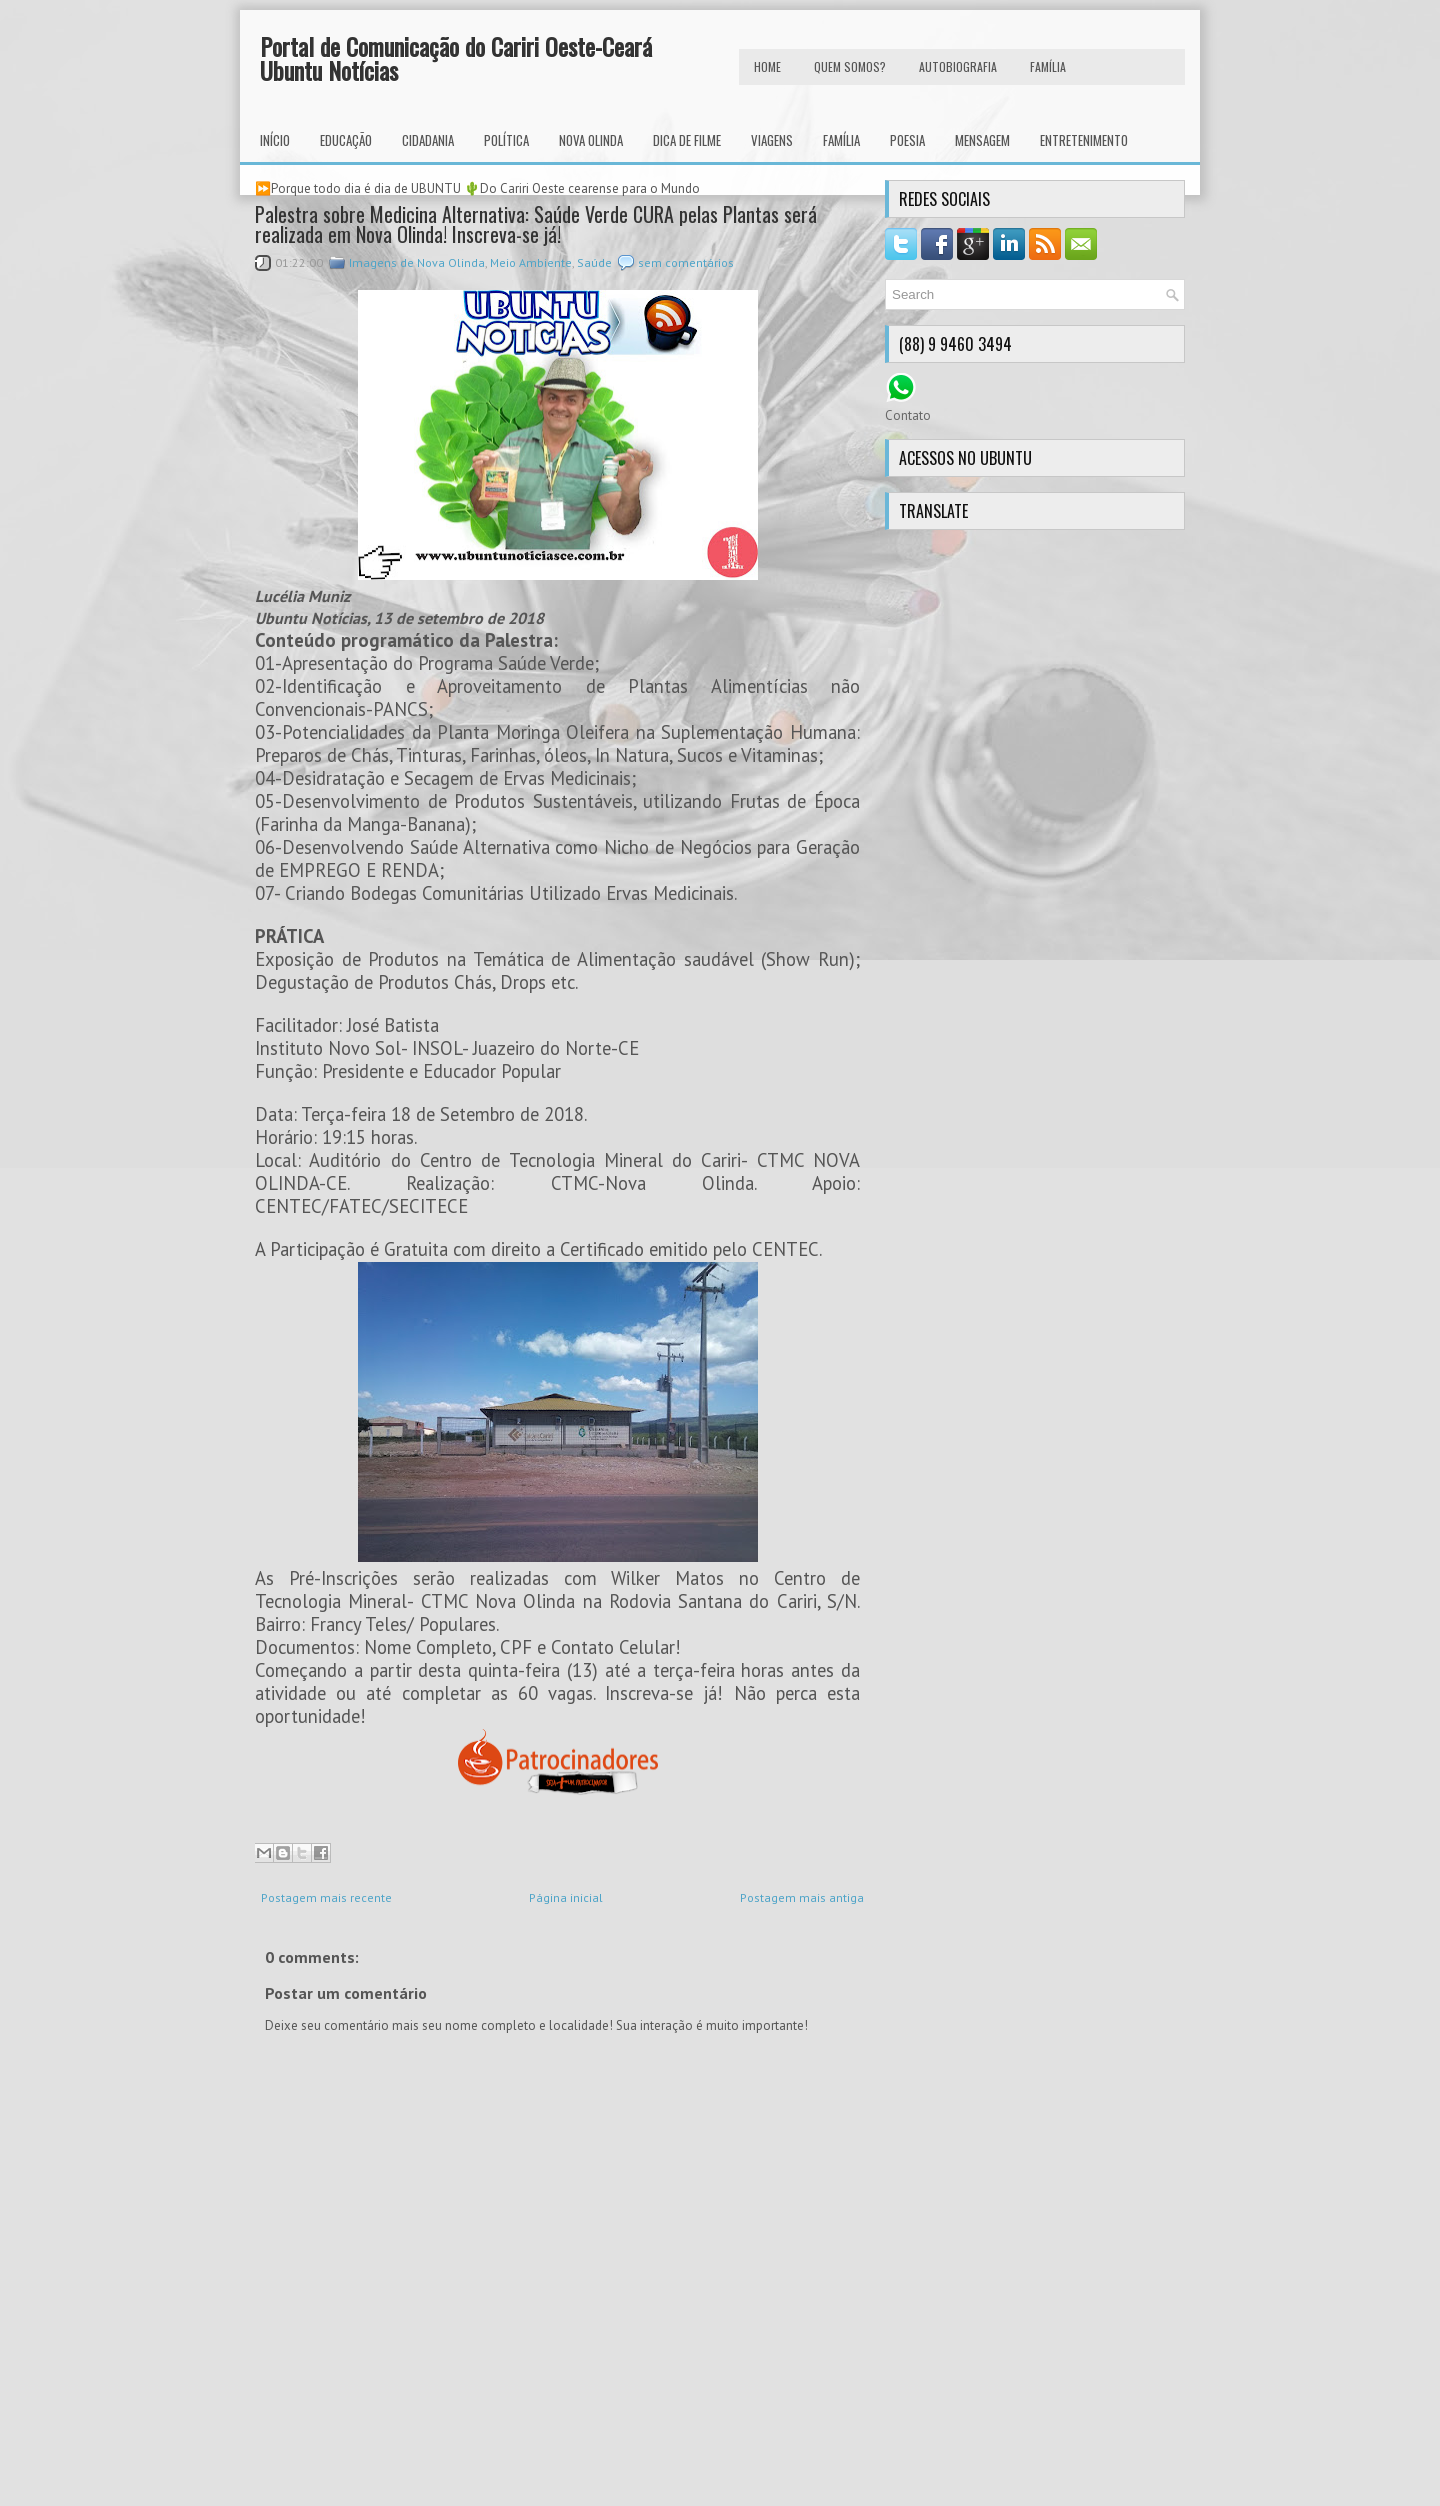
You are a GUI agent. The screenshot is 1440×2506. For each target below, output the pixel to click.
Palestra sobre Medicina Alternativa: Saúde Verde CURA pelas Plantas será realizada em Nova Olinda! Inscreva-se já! (536, 224)
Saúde (594, 262)
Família (841, 140)
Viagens (772, 140)
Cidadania (428, 140)
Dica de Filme (687, 140)
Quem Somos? (850, 66)
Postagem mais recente (326, 1897)
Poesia (907, 140)
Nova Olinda (591, 140)
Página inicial (566, 1897)
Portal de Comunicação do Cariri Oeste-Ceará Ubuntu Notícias (456, 58)
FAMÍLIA (1048, 66)
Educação (346, 140)
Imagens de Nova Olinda (417, 262)
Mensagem (982, 140)
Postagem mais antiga (802, 1897)
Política (506, 140)
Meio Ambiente (531, 262)
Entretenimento (1084, 140)
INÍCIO (275, 140)
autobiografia (958, 66)
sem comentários (686, 262)
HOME (767, 66)
